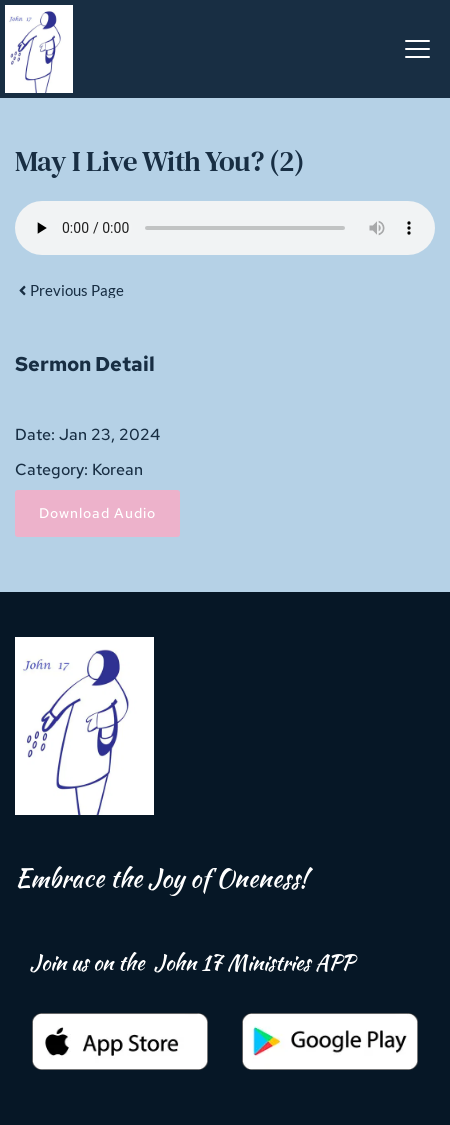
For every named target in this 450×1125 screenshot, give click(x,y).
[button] (417, 48)
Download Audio (97, 513)
